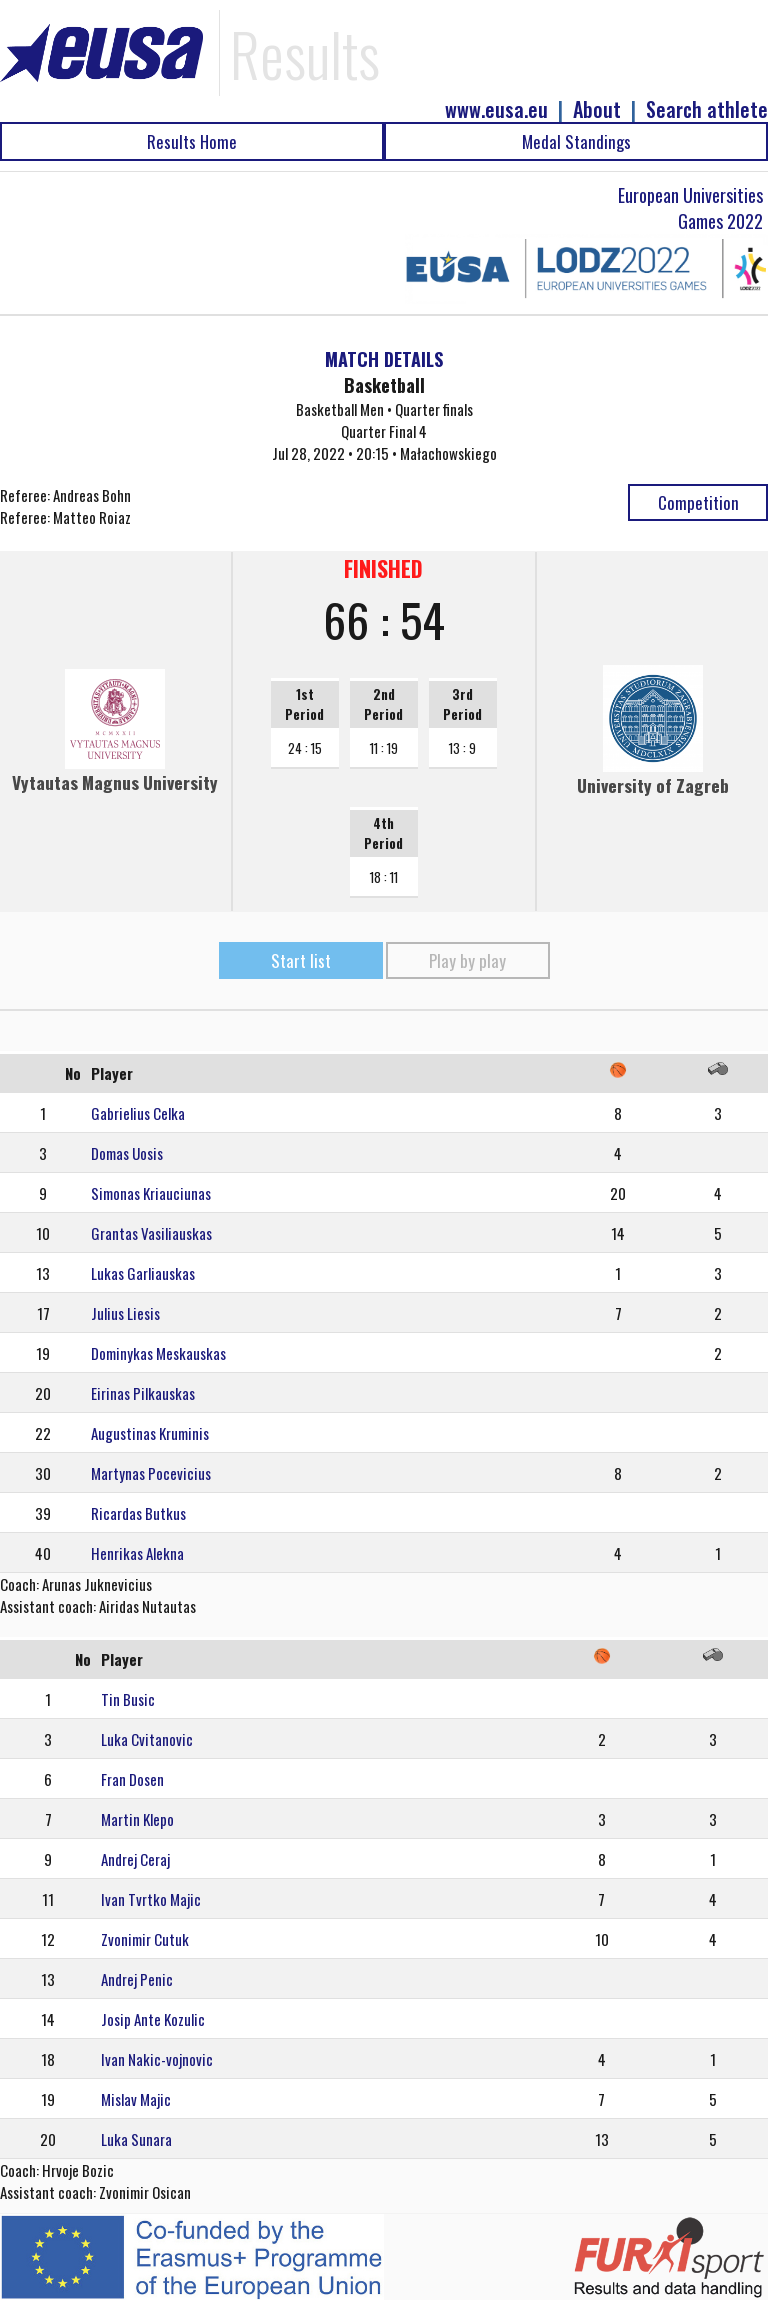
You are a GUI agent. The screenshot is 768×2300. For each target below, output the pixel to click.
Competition (698, 502)
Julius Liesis (125, 1313)
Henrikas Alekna (137, 1553)
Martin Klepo (137, 1819)
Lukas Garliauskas (143, 1273)
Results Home (192, 141)
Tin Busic (128, 1699)
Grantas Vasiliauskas (151, 1233)
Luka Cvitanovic (147, 1739)
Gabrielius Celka (138, 1113)
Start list (301, 960)
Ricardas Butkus (138, 1513)
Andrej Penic (137, 1979)
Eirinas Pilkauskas (143, 1393)
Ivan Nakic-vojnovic (157, 2059)
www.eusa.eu (496, 109)
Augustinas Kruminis (150, 1433)
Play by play (467, 960)
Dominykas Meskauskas (158, 1353)
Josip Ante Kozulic (153, 2019)
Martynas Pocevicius (151, 1473)
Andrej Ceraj (135, 1859)
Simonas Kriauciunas (151, 1193)
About (597, 109)
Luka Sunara (136, 2139)
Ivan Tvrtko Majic (151, 1899)
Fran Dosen (132, 1779)
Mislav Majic (136, 2099)
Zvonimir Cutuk (145, 1939)
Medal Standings (576, 141)
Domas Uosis (127, 1153)
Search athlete (707, 109)
